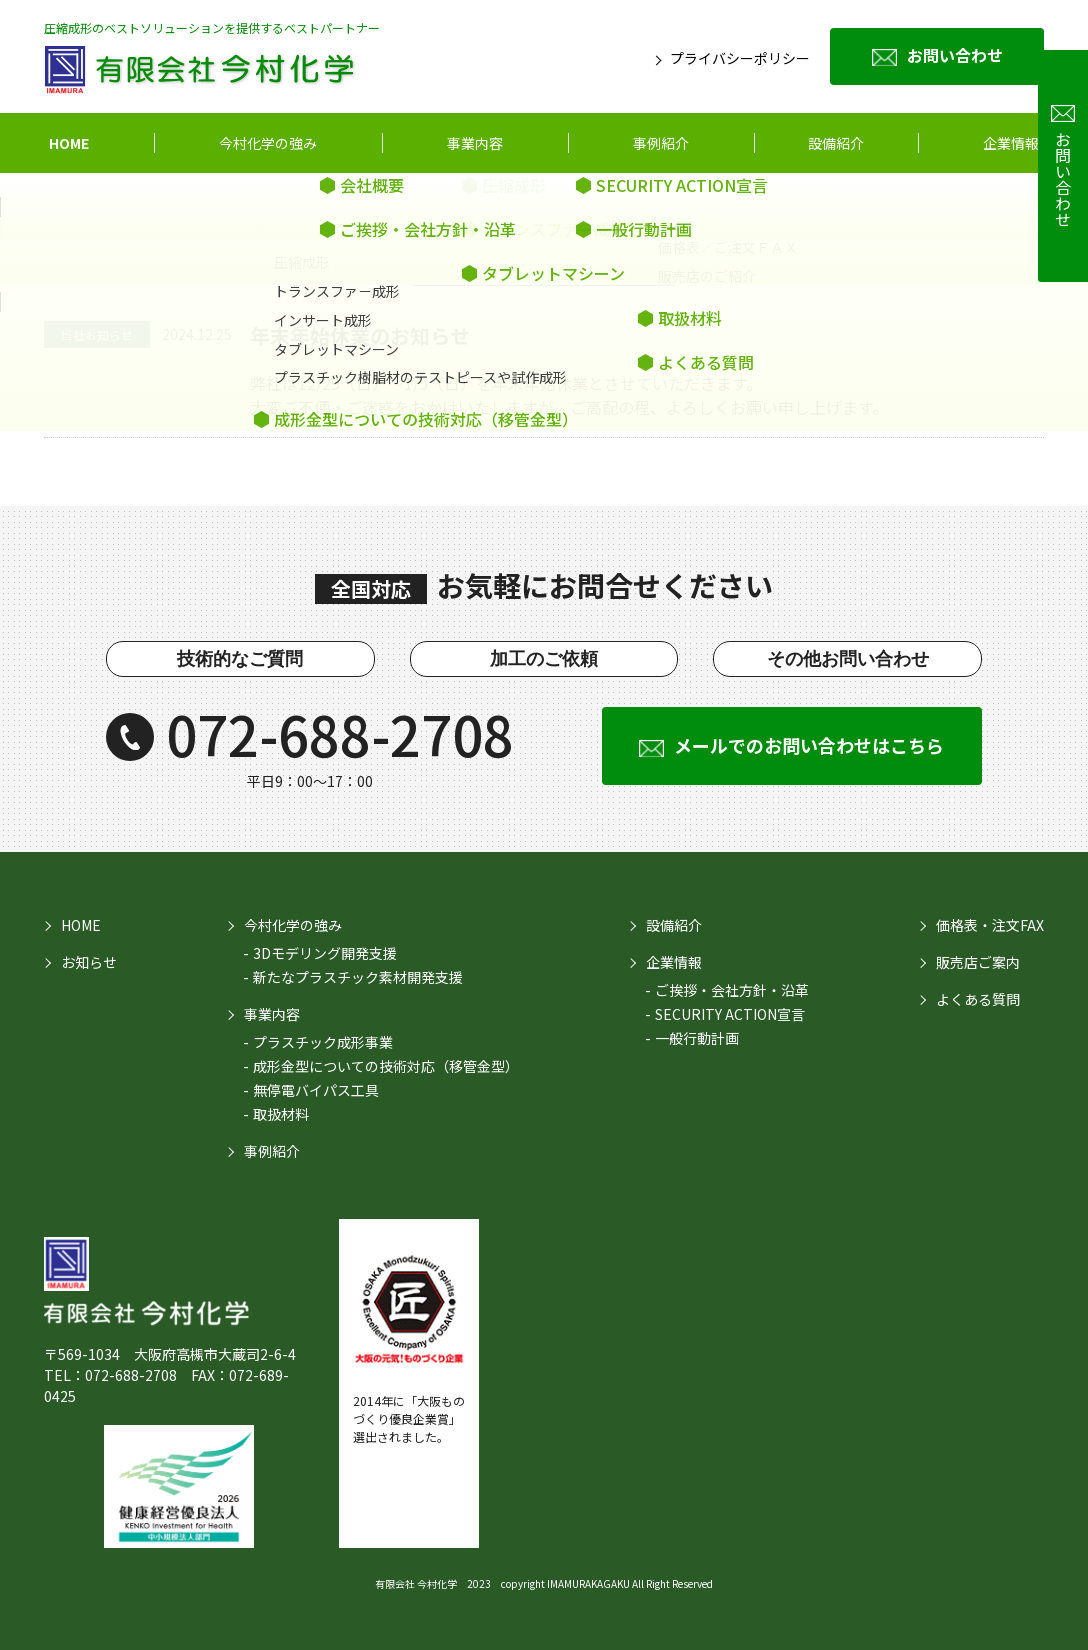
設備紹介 (674, 925)
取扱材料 (281, 1114)
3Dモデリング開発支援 (325, 953)
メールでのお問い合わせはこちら (809, 745)
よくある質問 (978, 999)
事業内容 (475, 143)
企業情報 (1011, 143)
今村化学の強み (268, 143)
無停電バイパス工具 (316, 1090)
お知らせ (89, 962)
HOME (69, 143)
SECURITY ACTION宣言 (730, 1014)
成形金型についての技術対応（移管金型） (386, 1066)
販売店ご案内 (978, 962)
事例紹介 (661, 143)
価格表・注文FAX (990, 925)
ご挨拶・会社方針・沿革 (732, 990)
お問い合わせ (955, 55)
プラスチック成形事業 (323, 1042)
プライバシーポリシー (740, 58)
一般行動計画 (697, 1038)
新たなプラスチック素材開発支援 (358, 977)
